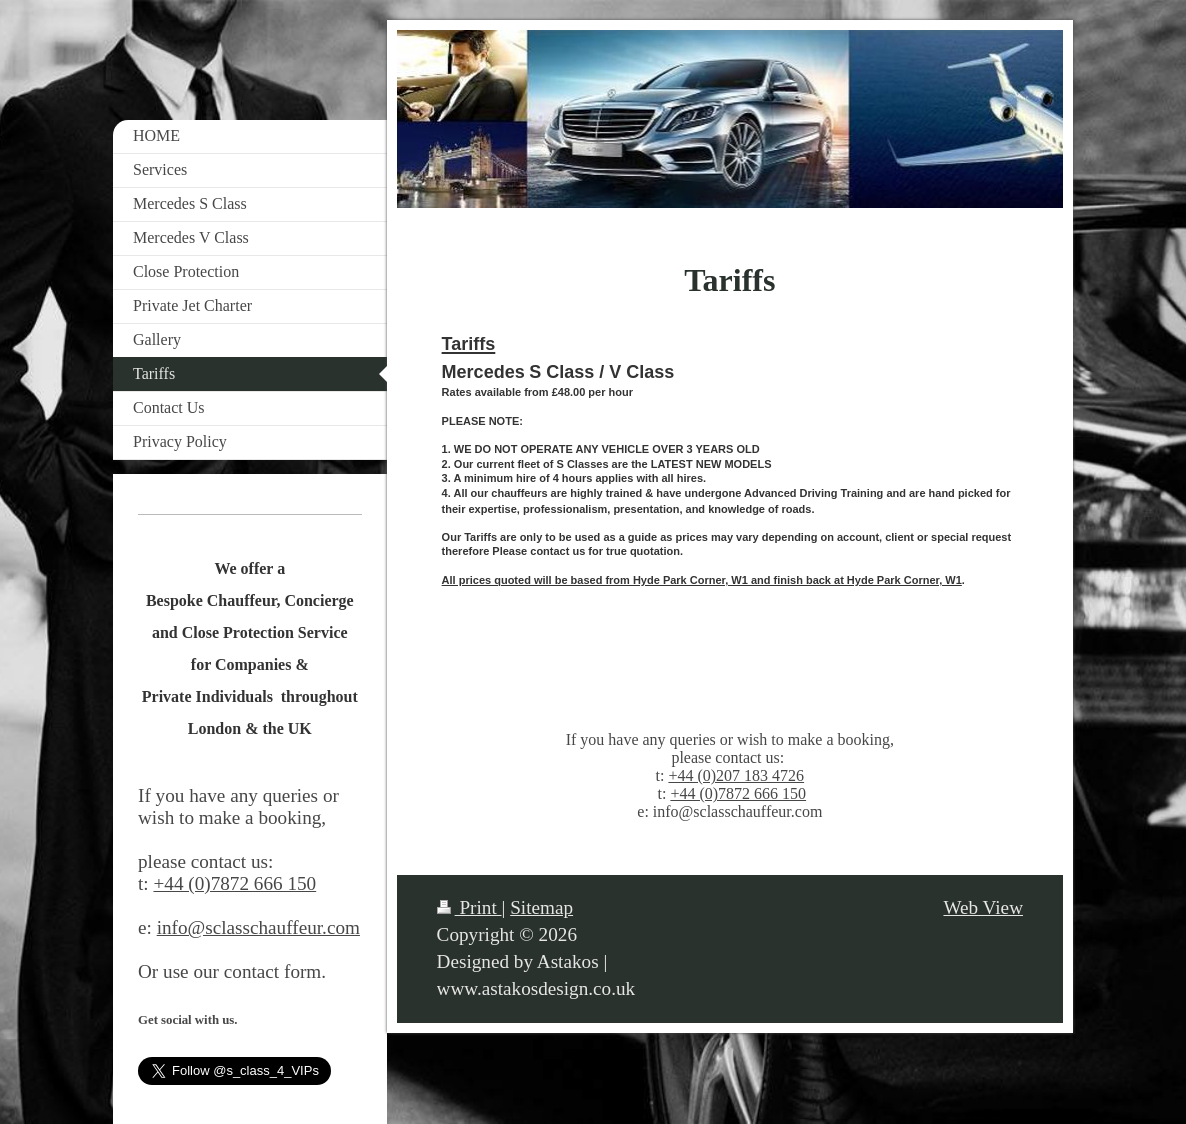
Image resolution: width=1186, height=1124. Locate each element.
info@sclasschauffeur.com (258, 927)
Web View (983, 907)
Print (469, 907)
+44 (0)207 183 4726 (736, 775)
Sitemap (541, 907)
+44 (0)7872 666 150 (738, 793)
